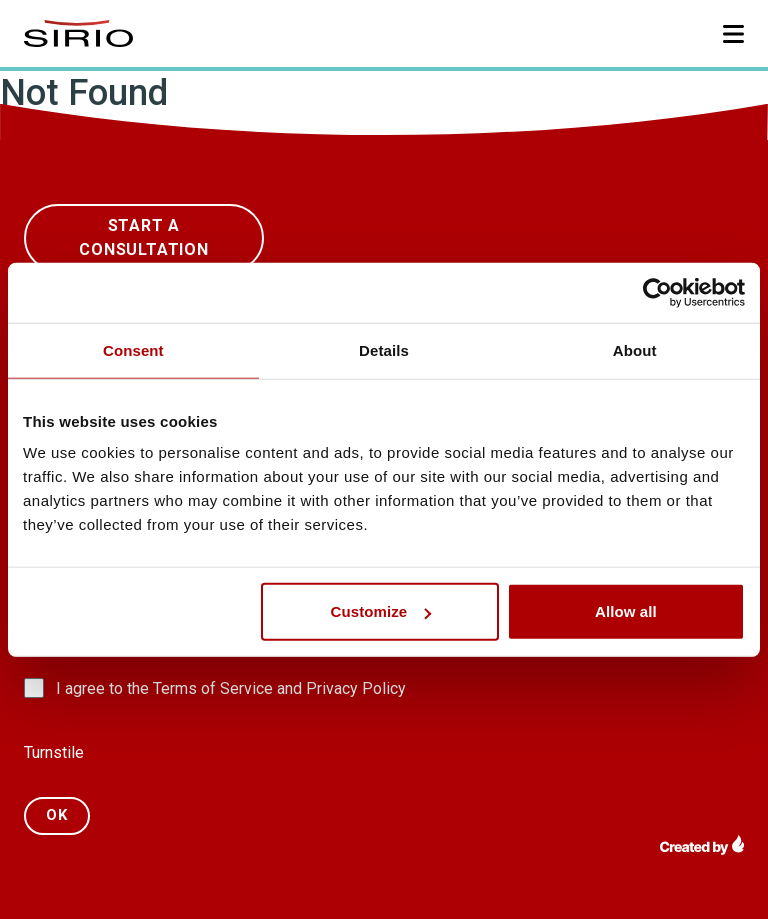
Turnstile (54, 752)
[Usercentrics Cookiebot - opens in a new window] (657, 292)
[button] (733, 34)
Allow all (626, 611)
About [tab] (635, 349)
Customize (381, 611)
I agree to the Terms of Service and (231, 688)
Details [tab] (384, 349)
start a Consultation (144, 237)
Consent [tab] (133, 349)
